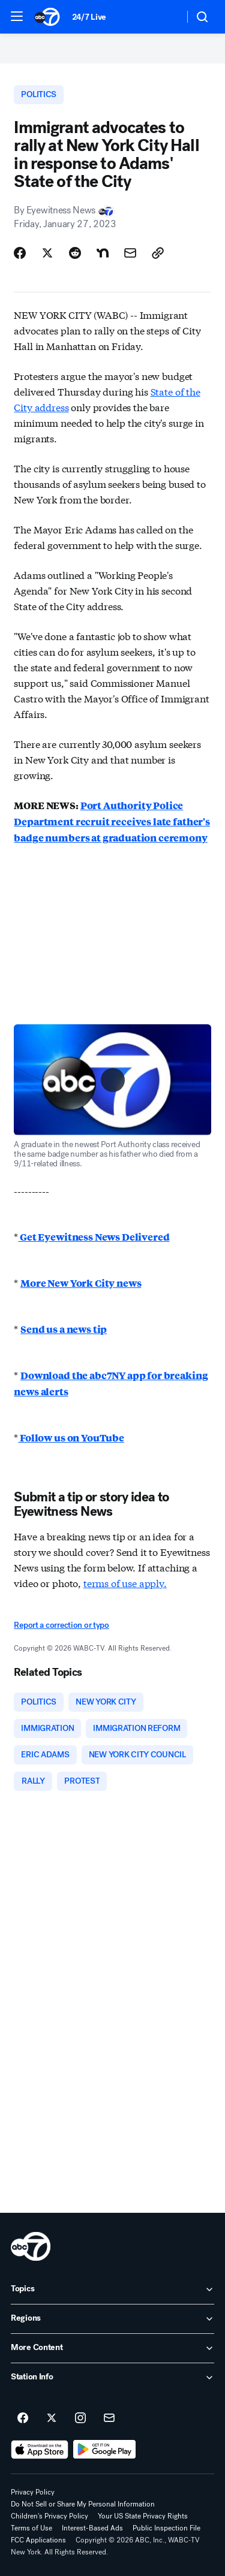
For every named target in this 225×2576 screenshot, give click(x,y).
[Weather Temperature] (165, 17)
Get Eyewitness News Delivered (93, 1237)
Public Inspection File (166, 2528)
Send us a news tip (63, 1329)
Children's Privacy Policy (49, 2516)
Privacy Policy (33, 2492)
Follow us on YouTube (71, 1437)
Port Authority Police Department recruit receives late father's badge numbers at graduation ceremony (111, 821)
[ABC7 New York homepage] (47, 16)
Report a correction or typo (61, 1625)
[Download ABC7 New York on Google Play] (104, 2449)
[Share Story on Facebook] (20, 253)
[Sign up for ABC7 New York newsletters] (109, 2418)
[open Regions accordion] (112, 2319)
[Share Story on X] (47, 253)
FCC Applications (38, 2540)
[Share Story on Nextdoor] (102, 253)
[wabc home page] (30, 2246)
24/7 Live (89, 17)
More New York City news (80, 1283)
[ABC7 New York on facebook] (23, 2418)
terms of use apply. (125, 1582)
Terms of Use (31, 2528)
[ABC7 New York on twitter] (52, 2418)
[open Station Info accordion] (112, 2377)
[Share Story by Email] (130, 253)
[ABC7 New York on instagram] (80, 2418)
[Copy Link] (158, 253)
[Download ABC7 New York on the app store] (39, 2449)
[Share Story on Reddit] (75, 253)
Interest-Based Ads (92, 2528)
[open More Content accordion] (112, 2348)
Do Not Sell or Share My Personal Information (83, 2504)
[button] (16, 16)
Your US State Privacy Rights (143, 2516)
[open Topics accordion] (112, 2289)
